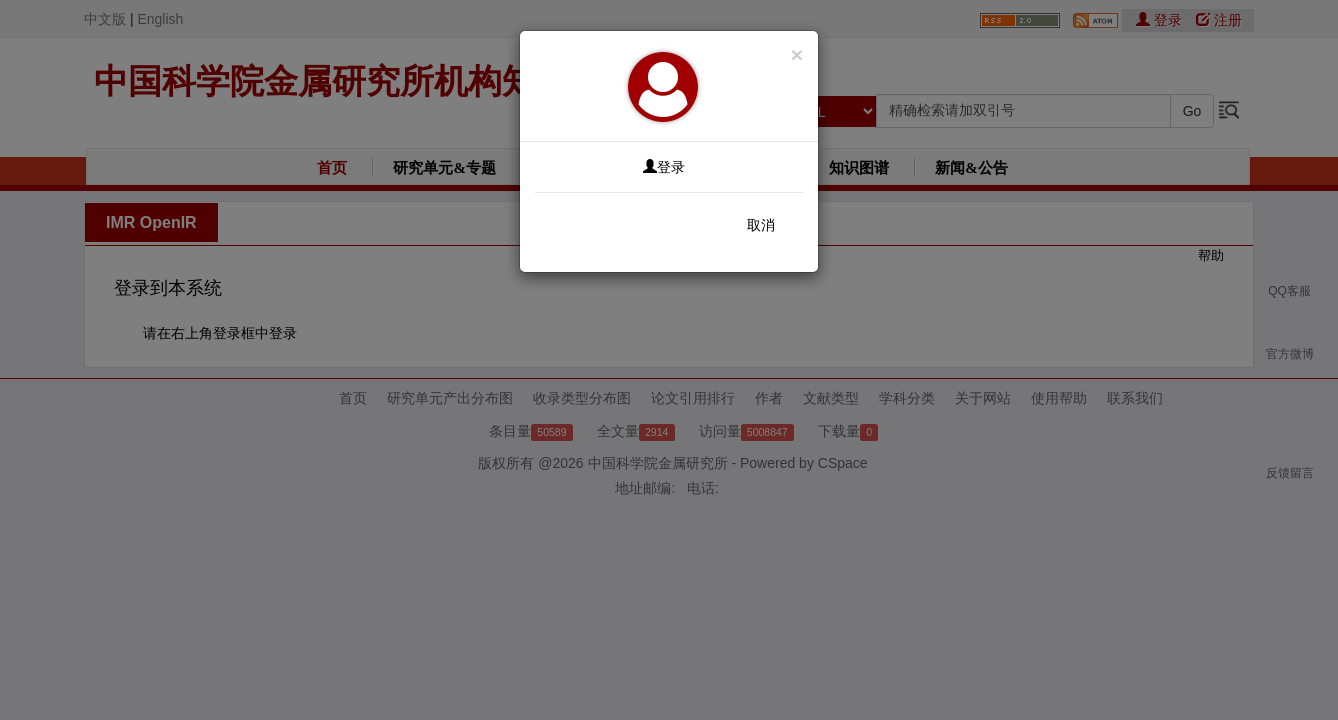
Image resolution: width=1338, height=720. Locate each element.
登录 (664, 167)
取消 (761, 225)
